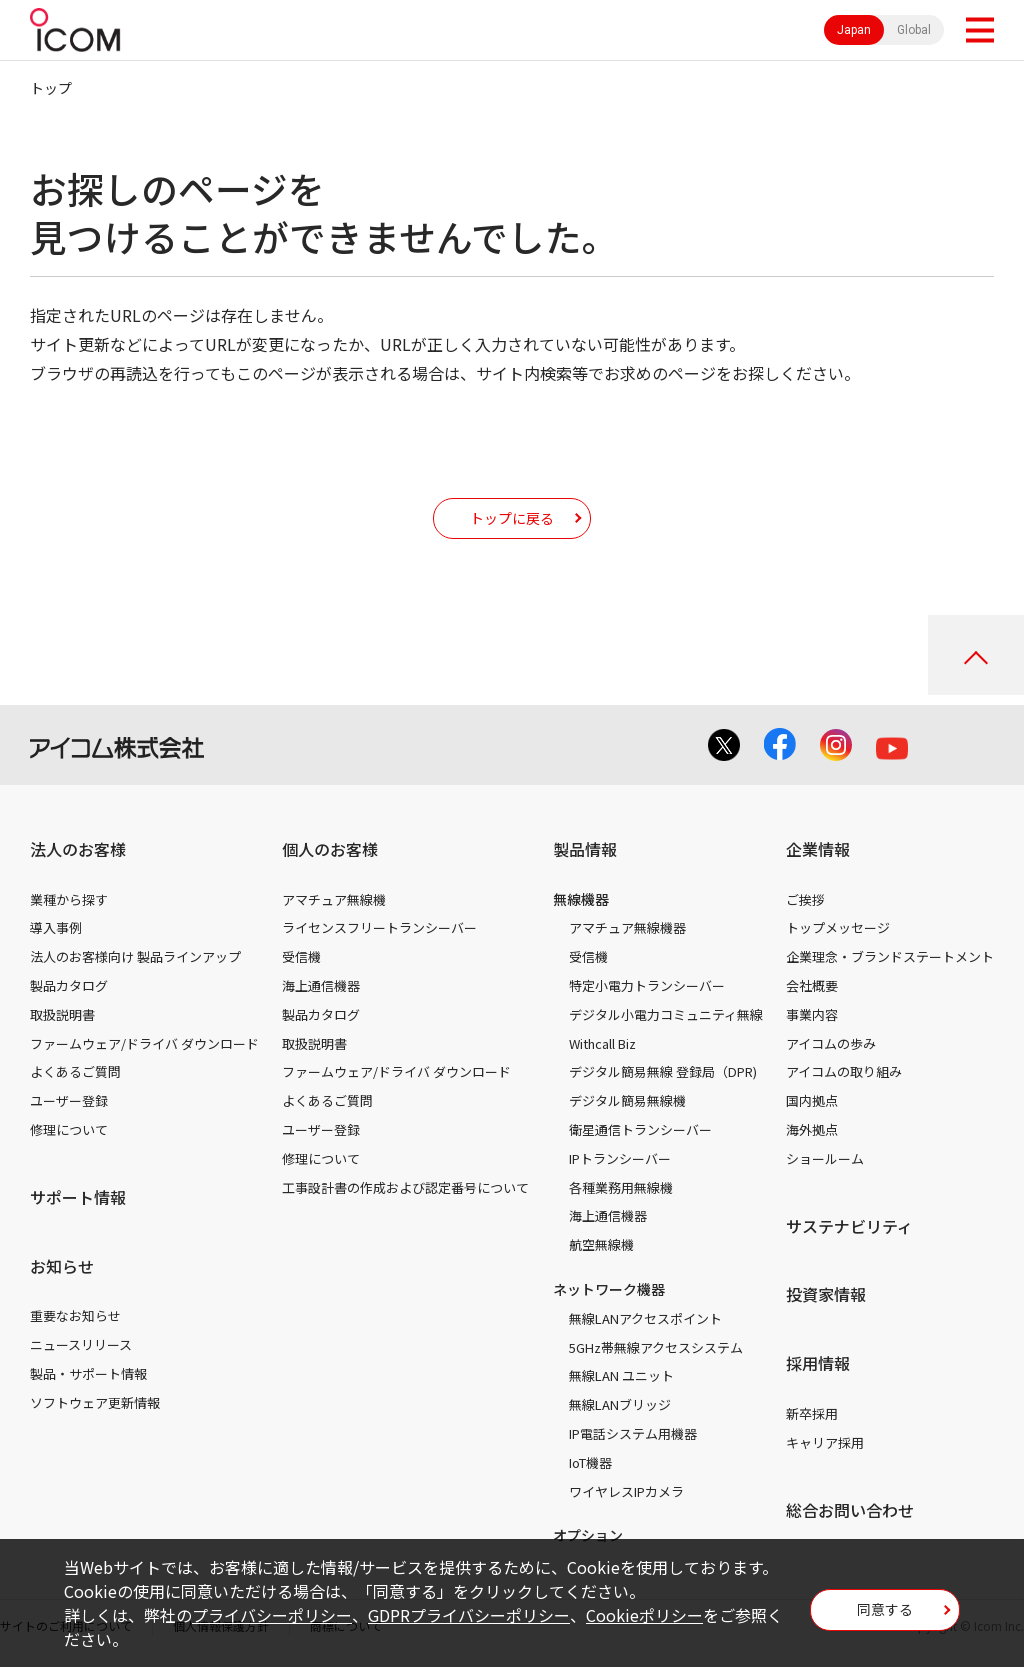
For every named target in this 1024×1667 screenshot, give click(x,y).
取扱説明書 (62, 1014)
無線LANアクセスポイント (645, 1318)
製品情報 (585, 849)
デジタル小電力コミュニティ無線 (666, 1014)
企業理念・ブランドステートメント (890, 956)
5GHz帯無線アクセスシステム (656, 1347)
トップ (51, 88)
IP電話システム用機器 (633, 1433)
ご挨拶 (805, 899)
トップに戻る (512, 518)
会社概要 (812, 985)
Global (914, 30)
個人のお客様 (330, 849)
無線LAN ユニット (621, 1375)
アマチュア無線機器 (627, 927)
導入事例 (56, 927)
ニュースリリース (81, 1344)
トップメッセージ (838, 927)
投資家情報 (826, 1294)
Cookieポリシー (644, 1615)
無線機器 (581, 899)
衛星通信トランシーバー (640, 1129)
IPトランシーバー (620, 1158)
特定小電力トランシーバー (647, 985)
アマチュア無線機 (334, 899)
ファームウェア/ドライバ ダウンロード (144, 1043)
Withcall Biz (602, 1043)
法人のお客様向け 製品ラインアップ (135, 956)
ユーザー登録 (69, 1100)
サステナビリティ (849, 1226)
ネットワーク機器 (609, 1289)
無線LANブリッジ (620, 1404)
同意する (885, 1609)
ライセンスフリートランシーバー (379, 927)
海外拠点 (812, 1129)
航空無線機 (601, 1244)
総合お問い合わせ (850, 1510)
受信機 (301, 956)
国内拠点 (812, 1100)
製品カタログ (69, 985)
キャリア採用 (825, 1442)
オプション (588, 1535)
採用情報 (818, 1363)
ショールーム (825, 1158)
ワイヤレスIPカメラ (626, 1491)
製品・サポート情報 (88, 1373)
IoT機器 (590, 1462)
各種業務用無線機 (621, 1187)
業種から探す (69, 899)
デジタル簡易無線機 (627, 1100)
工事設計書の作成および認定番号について (405, 1187)
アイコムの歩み (831, 1043)
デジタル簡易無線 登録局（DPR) (663, 1071)
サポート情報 (78, 1197)
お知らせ (62, 1266)
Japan (854, 30)
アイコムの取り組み (844, 1071)
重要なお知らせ (75, 1315)
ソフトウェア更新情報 (95, 1402)
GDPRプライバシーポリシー (469, 1615)
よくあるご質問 (75, 1071)
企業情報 (818, 849)
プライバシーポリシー (272, 1615)
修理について (69, 1129)
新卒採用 (812, 1413)
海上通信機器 (321, 985)
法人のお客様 (78, 849)
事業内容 (812, 1014)
